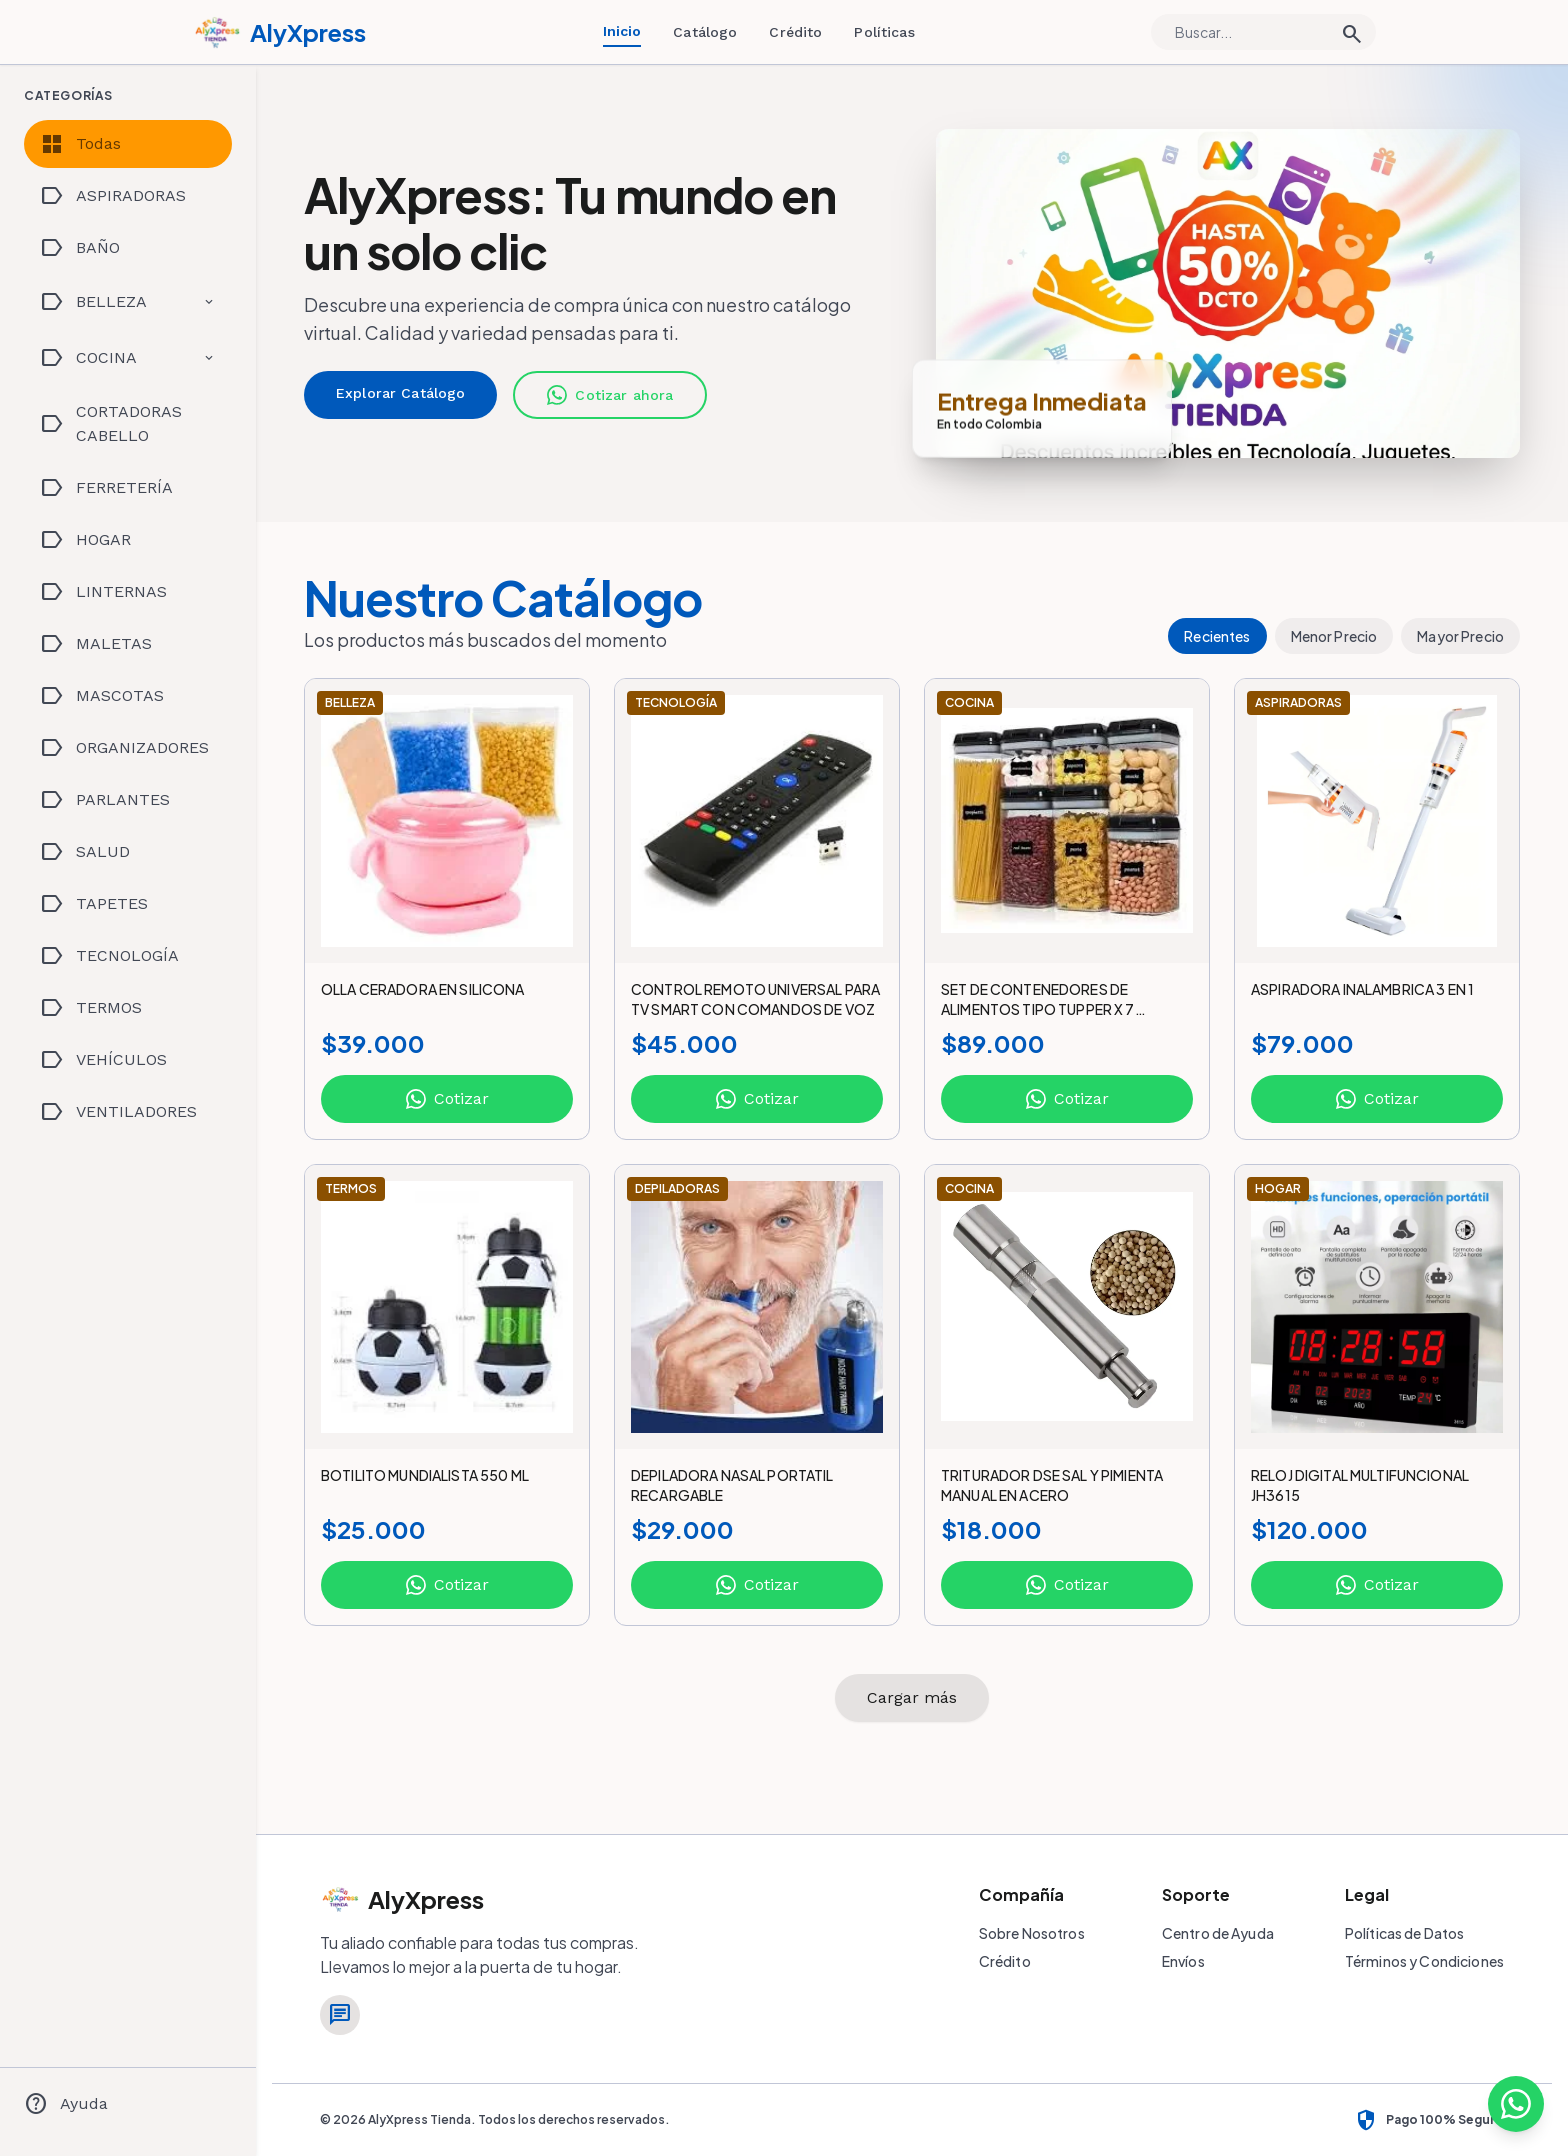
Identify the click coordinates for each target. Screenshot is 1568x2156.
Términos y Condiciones (1424, 1961)
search (1352, 34)
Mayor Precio (1460, 636)
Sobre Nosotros (1032, 1933)
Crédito (795, 32)
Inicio (622, 31)
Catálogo (705, 32)
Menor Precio (1334, 636)
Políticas (884, 32)
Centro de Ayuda (1218, 1933)
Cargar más (912, 1697)
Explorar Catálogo (400, 393)
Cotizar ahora (610, 395)
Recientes (1217, 636)
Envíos (1183, 1961)
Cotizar (447, 1099)
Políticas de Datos (1405, 1933)
